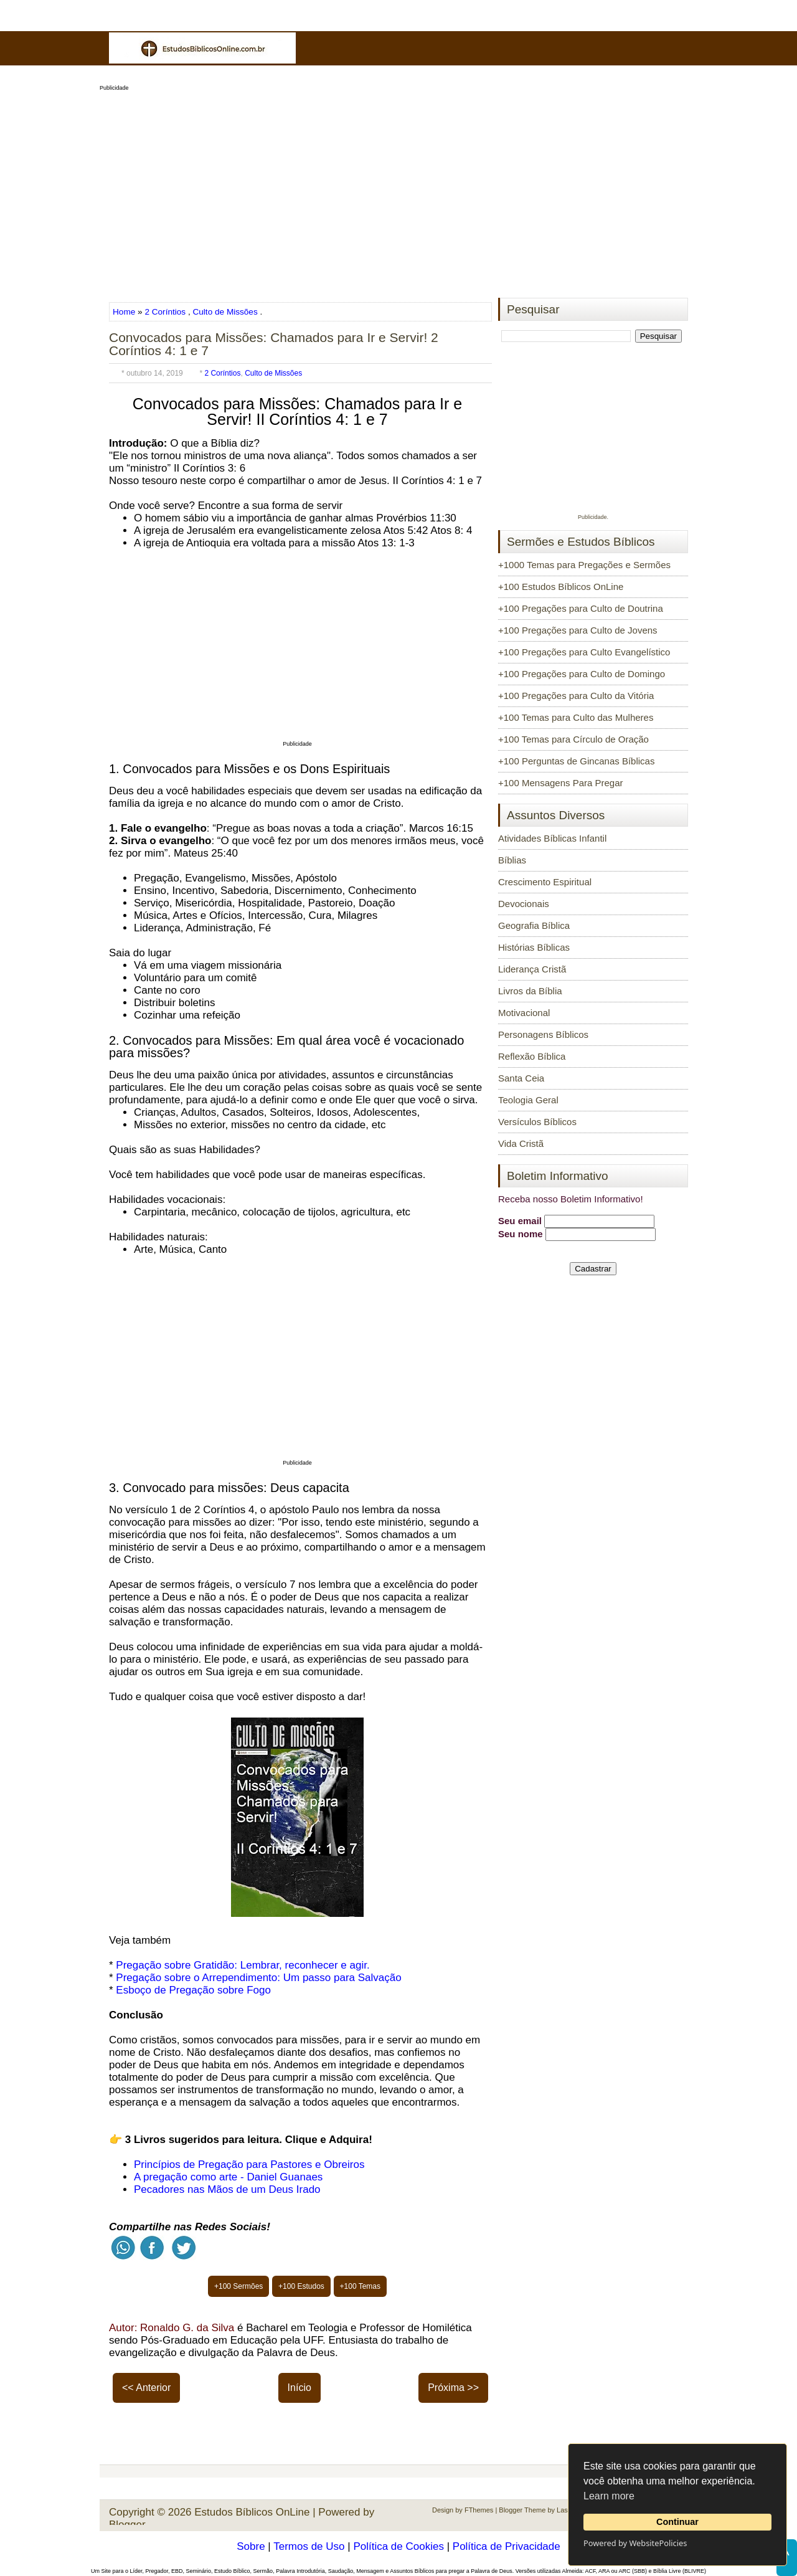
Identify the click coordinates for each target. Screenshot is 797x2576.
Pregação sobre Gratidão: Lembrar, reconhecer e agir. (242, 1965)
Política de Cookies (398, 2546)
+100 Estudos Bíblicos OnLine (560, 586)
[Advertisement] (398, 190)
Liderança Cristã (532, 969)
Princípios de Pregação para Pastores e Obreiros (249, 2164)
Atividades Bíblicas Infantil (552, 838)
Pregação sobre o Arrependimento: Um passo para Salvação (258, 1978)
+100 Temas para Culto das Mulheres (575, 717)
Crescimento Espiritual (545, 882)
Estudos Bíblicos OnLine (251, 2512)
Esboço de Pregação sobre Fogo (193, 1990)
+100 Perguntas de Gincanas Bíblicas (576, 761)
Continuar (677, 2522)
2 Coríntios (165, 311)
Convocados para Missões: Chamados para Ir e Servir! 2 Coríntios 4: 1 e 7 (273, 344)
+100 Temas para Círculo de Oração (573, 739)
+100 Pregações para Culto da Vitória (576, 695)
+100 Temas (360, 2286)
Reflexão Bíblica (531, 1056)
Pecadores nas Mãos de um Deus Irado (227, 2189)
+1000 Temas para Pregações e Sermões (584, 564)
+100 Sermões (238, 2286)
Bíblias (512, 860)
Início (299, 2387)
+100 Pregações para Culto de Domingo (581, 673)
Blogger (127, 2525)
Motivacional (524, 1012)
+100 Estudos (301, 2286)
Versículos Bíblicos (537, 1121)
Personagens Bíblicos (543, 1034)
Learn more (608, 2496)
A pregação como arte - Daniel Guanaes (228, 2177)
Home (125, 311)
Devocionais (523, 903)
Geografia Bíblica (534, 925)
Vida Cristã (521, 1143)
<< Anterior (146, 2387)
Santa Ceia (521, 1078)
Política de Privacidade (506, 2546)
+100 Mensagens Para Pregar (560, 782)
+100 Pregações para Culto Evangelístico (584, 652)
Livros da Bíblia (530, 991)
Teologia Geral (528, 1100)
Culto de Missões (224, 311)
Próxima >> (453, 2387)
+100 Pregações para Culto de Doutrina (580, 608)
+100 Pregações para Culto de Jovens (578, 630)
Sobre (251, 2546)
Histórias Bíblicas (534, 947)
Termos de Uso (308, 2546)
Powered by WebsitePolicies (635, 2543)
